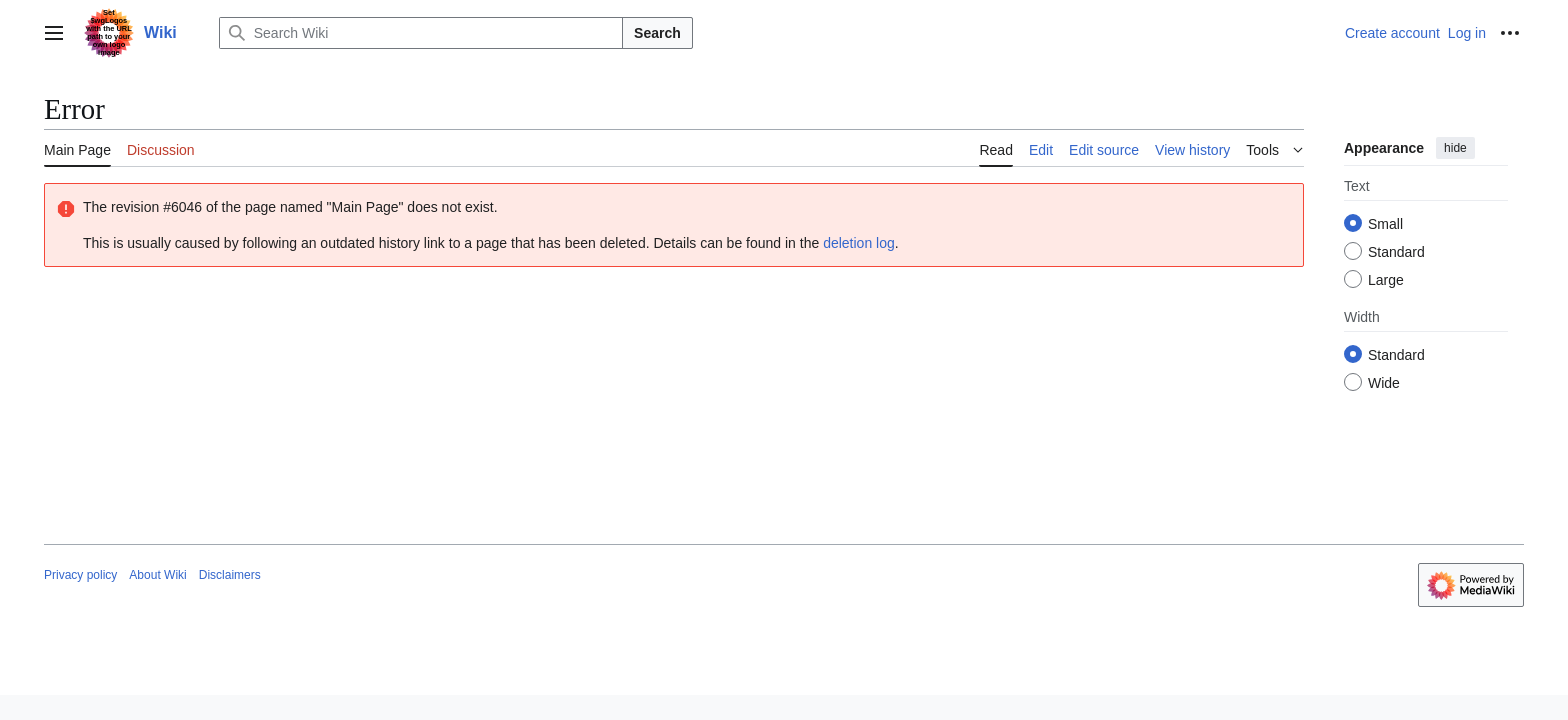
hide (1455, 148)
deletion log (859, 243)
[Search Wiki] (421, 33)
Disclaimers (230, 575)
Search (657, 33)
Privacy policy (80, 575)
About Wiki (157, 575)
